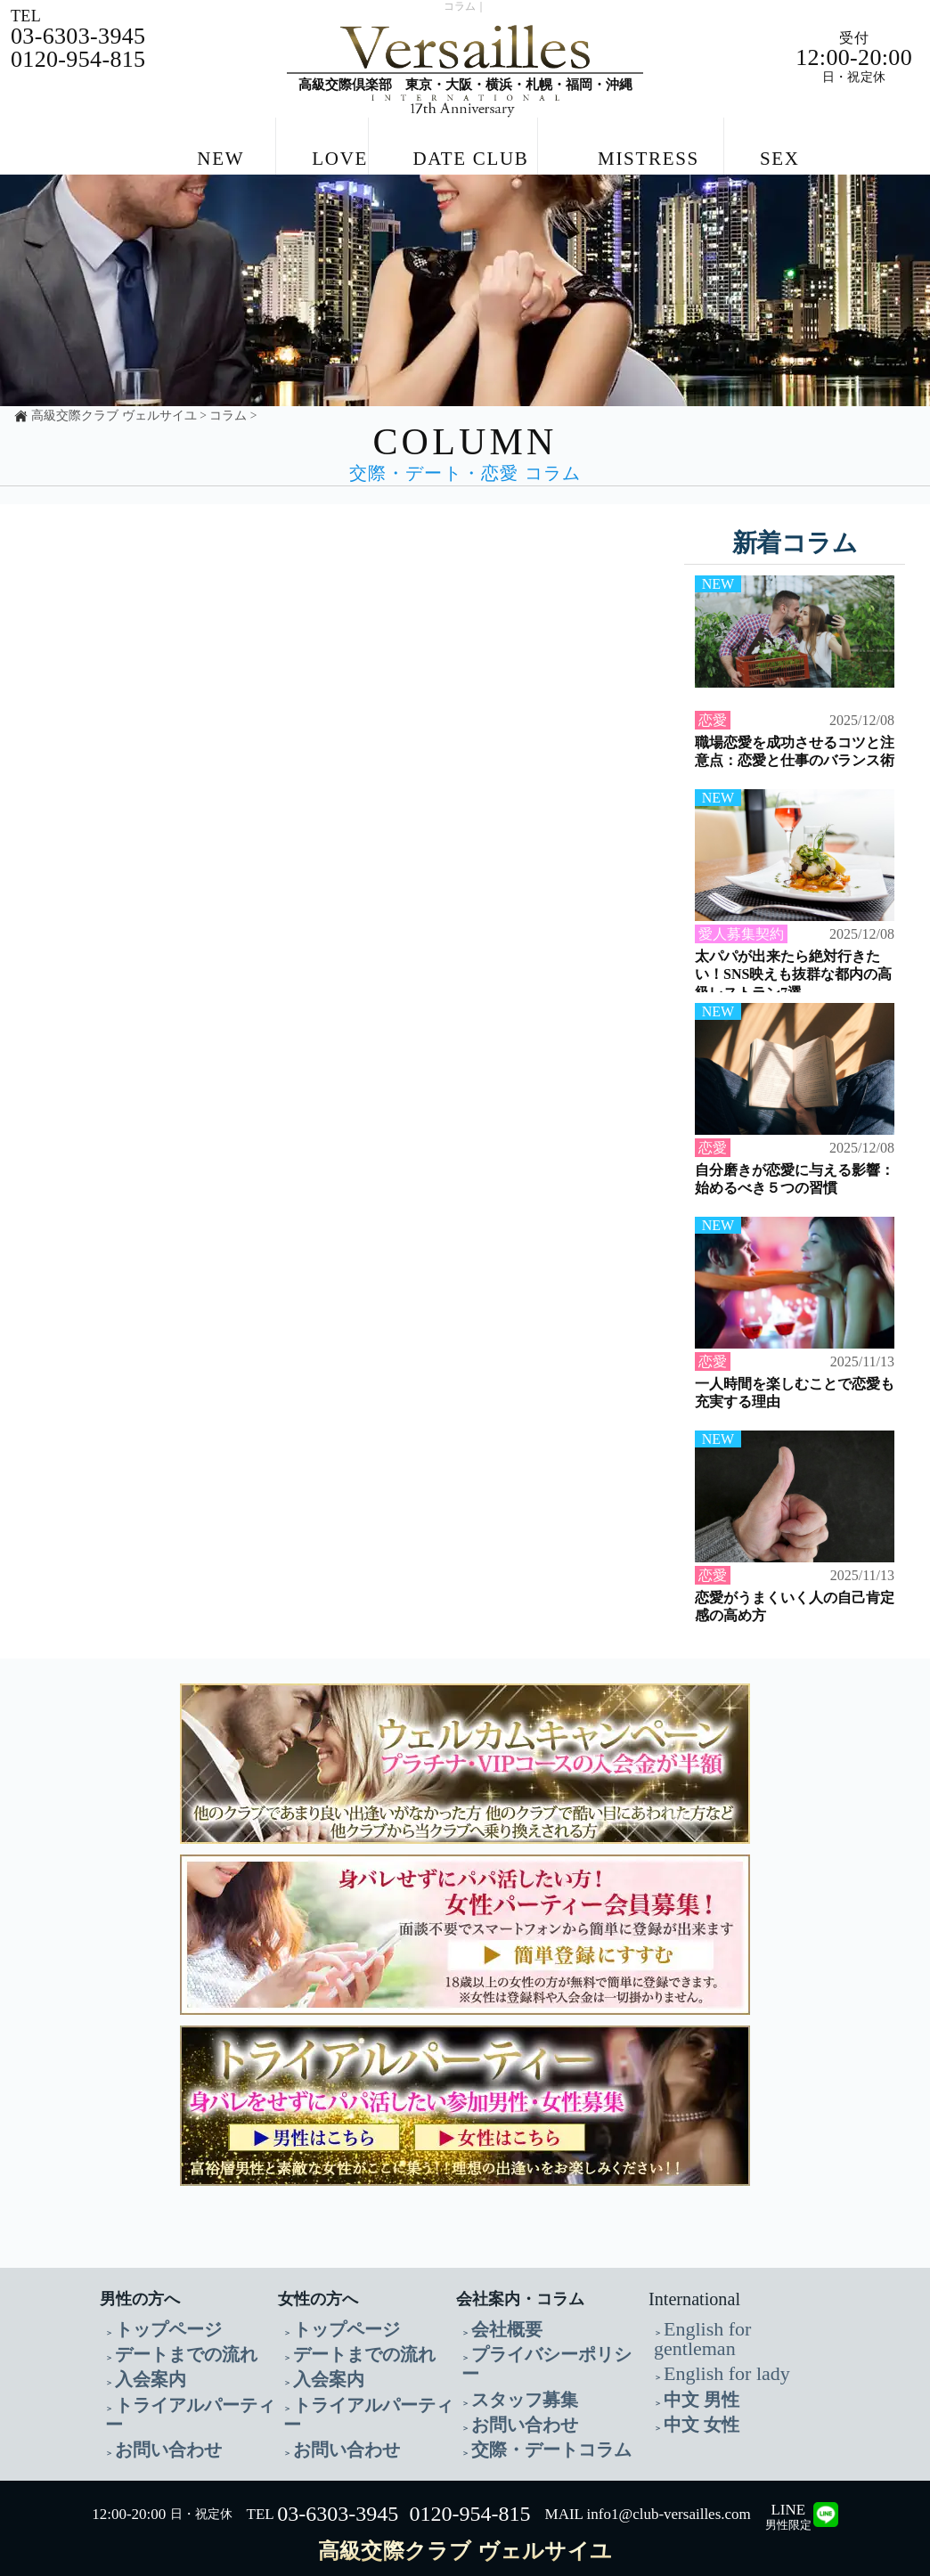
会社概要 (496, 2316)
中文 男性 (690, 2359)
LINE (788, 2467)
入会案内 (140, 2359)
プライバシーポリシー (533, 2337)
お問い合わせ (152, 2402)
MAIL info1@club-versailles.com (648, 2465)
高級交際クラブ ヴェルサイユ (113, 405)
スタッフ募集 (508, 2359)
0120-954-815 (470, 2464)
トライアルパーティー (177, 2380)
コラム (228, 405)
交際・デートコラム (527, 2402)
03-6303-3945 (337, 2464)
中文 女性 (690, 2380)
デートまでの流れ (165, 2337)
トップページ (152, 2316)
